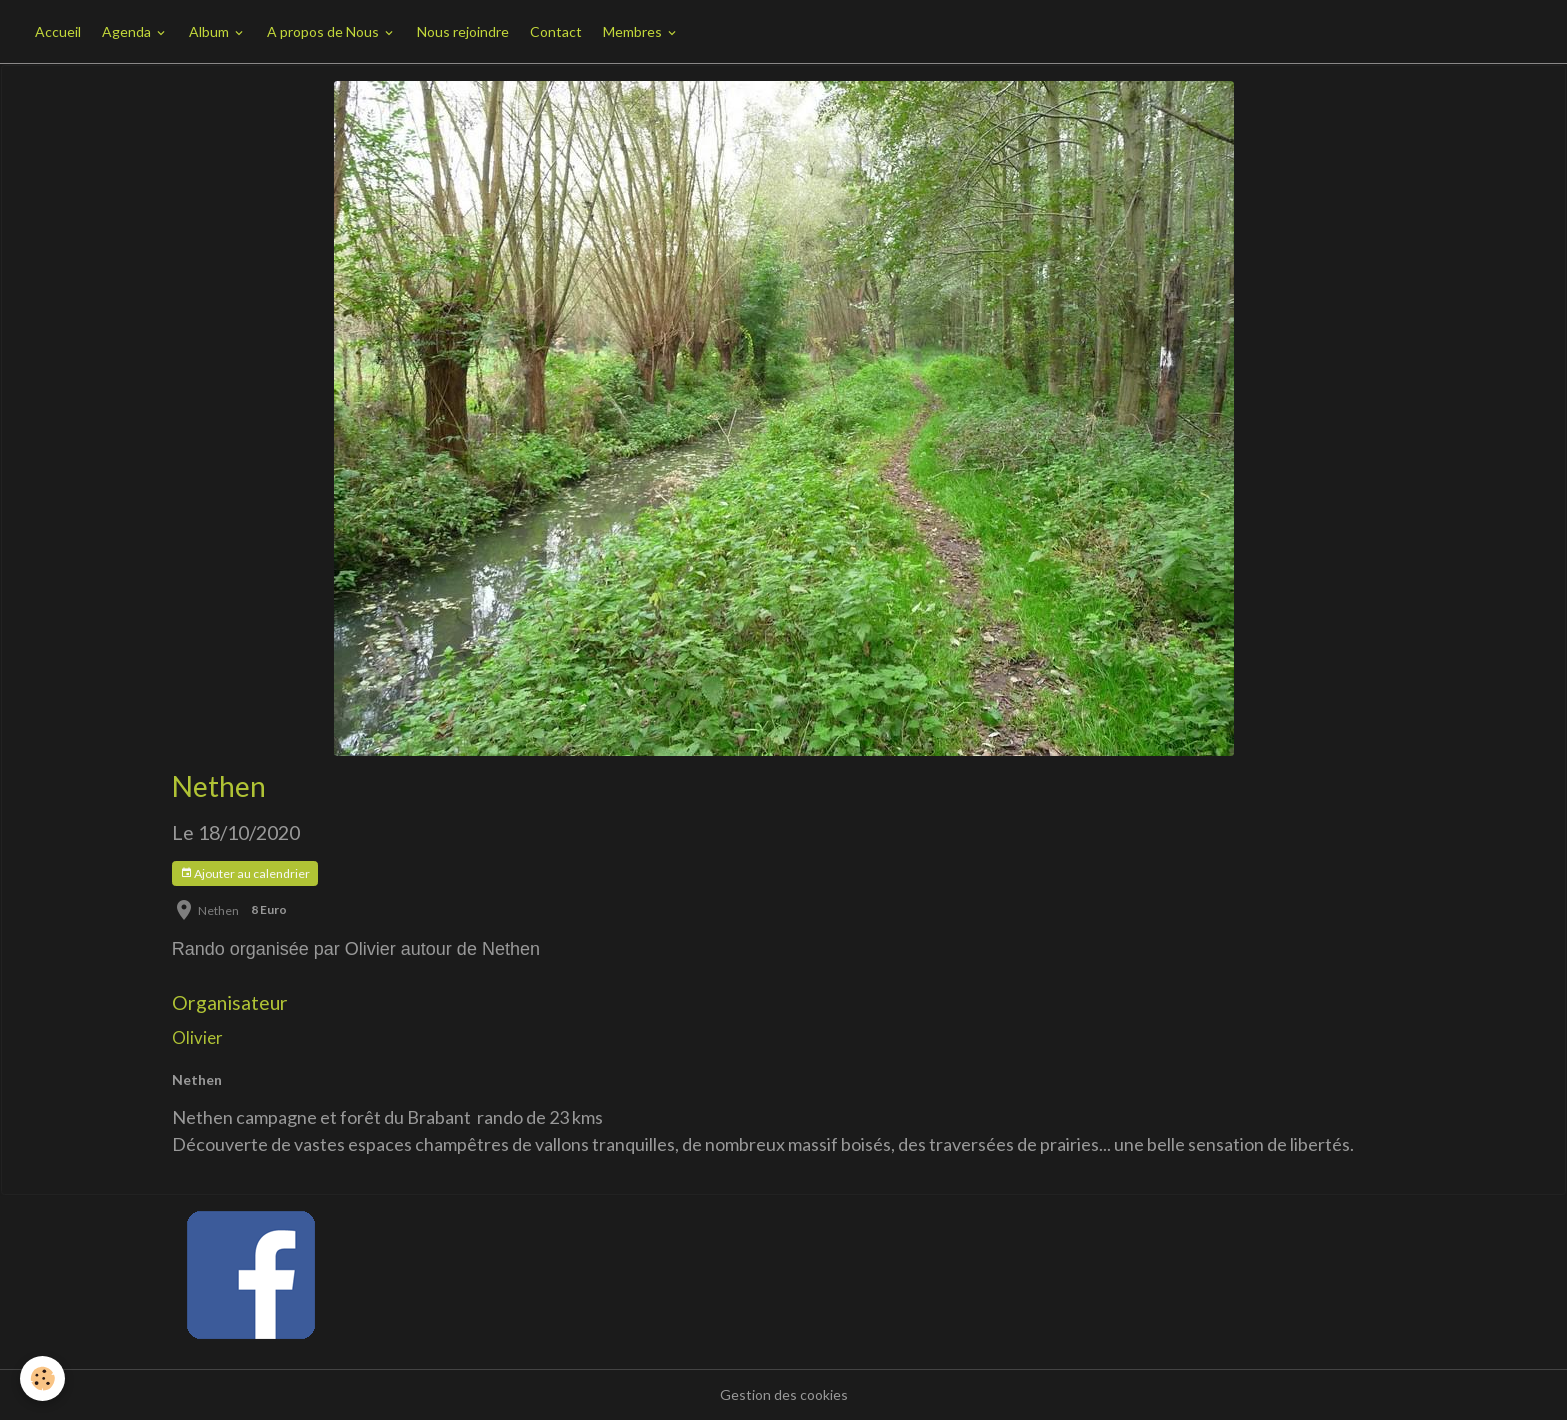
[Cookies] (42, 1378)
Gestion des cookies (784, 1394)
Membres (634, 31)
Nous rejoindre (463, 31)
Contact (556, 31)
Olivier (197, 1037)
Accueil (58, 31)
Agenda (128, 31)
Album (210, 31)
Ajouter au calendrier (245, 873)
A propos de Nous (324, 31)
